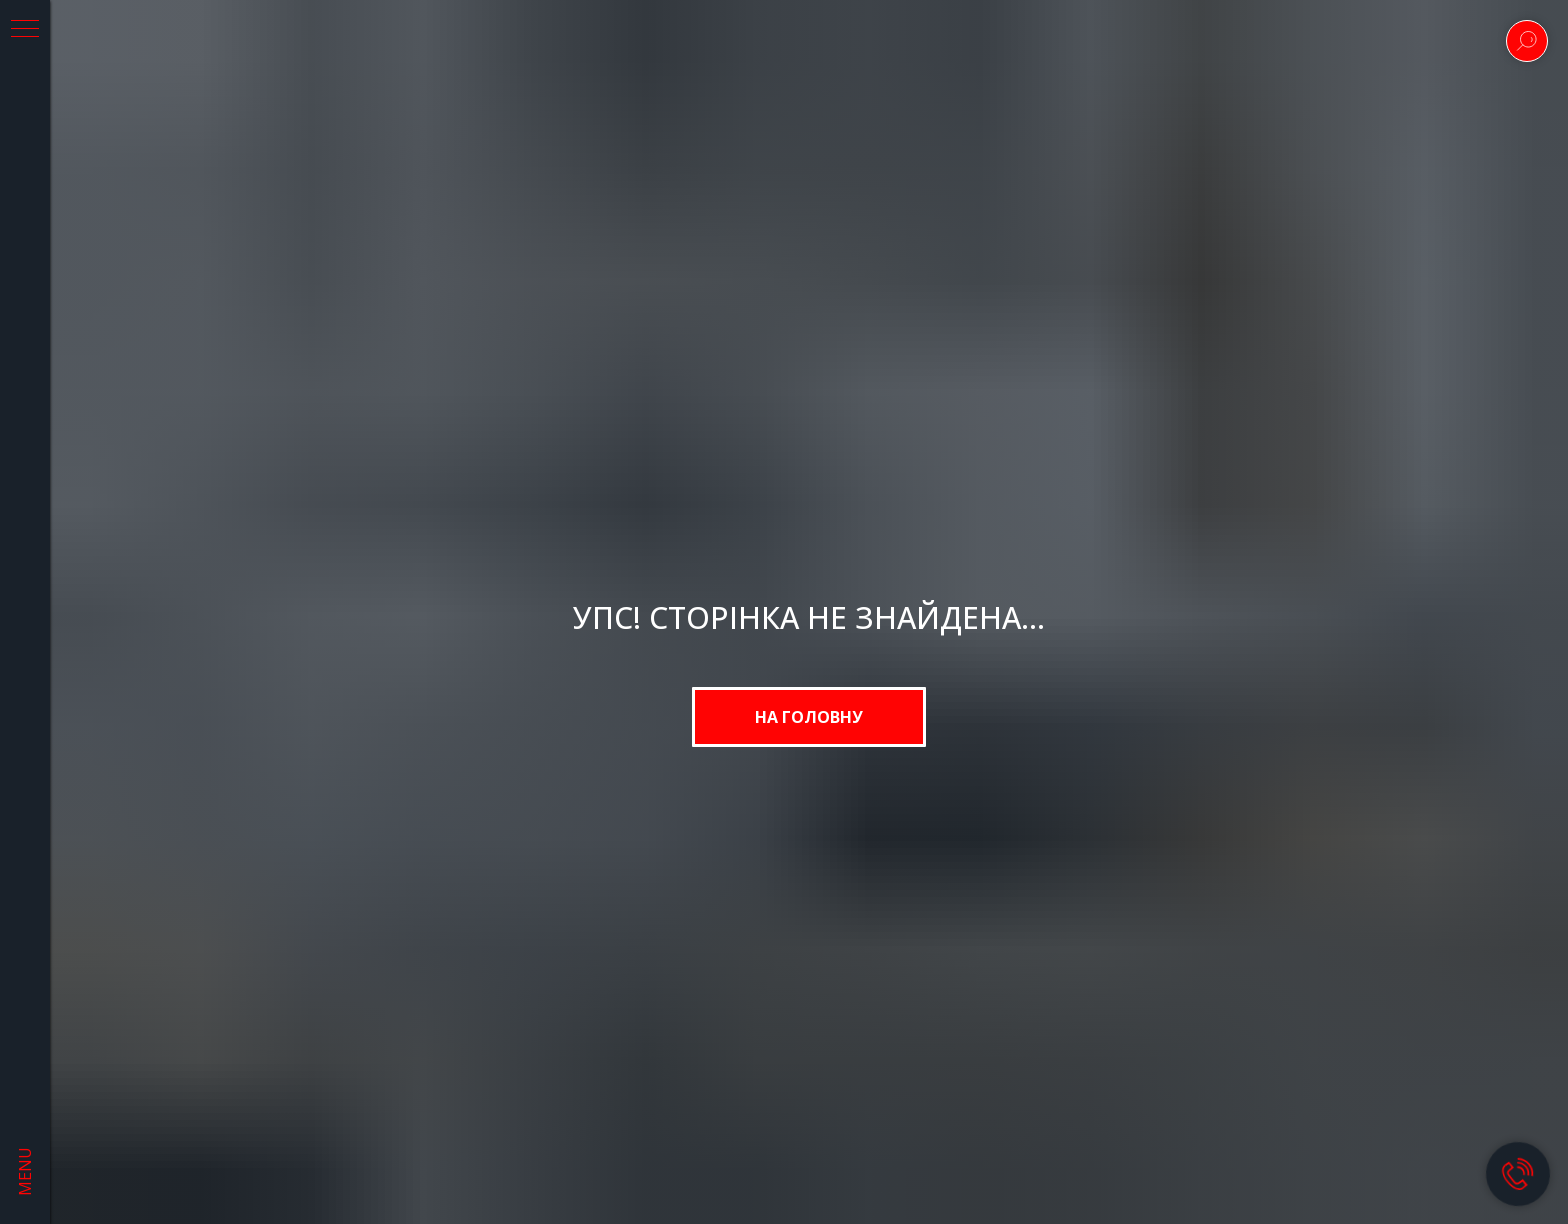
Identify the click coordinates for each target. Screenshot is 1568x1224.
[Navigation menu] (25, 30)
